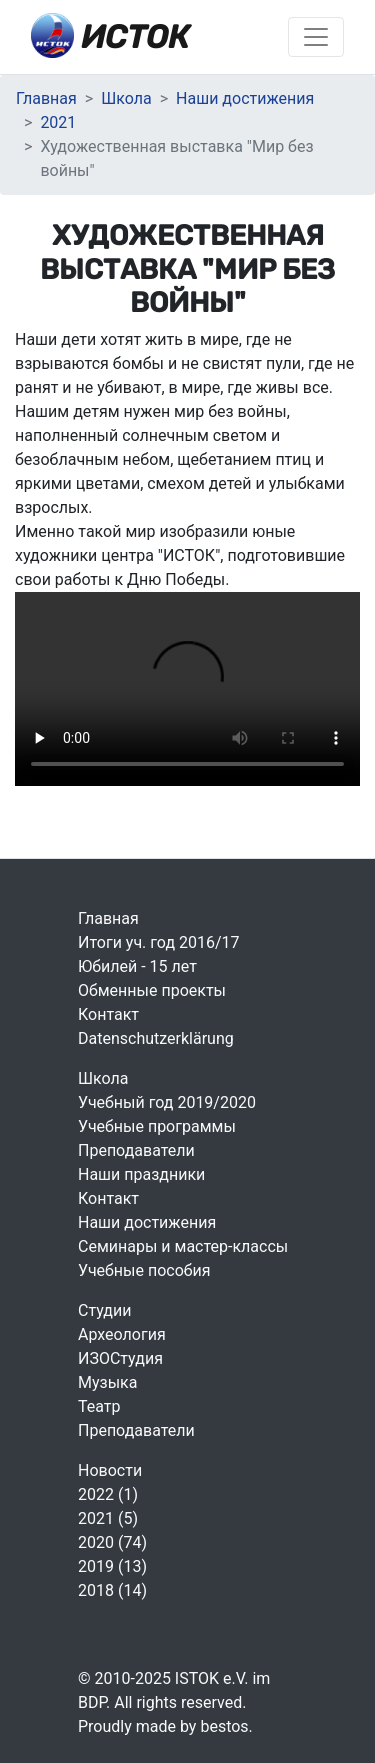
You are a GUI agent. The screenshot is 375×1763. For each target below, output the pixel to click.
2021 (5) (108, 1518)
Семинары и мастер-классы (183, 1246)
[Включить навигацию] (316, 37)
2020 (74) (112, 1542)
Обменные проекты (152, 990)
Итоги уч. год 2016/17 (159, 942)
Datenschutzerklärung (156, 1038)
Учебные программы (157, 1126)
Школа (126, 98)
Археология (122, 1334)
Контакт (108, 1014)
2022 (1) (108, 1494)
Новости (110, 1470)
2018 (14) (112, 1590)
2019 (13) (112, 1566)
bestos (224, 1726)
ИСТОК (110, 35)
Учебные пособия (144, 1270)
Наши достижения (245, 98)
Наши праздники (141, 1174)
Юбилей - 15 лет (137, 966)
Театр (99, 1406)
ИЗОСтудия (120, 1358)
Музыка (107, 1382)
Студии (104, 1310)
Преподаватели (136, 1150)
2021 (58, 122)
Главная (46, 98)
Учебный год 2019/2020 (167, 1102)
